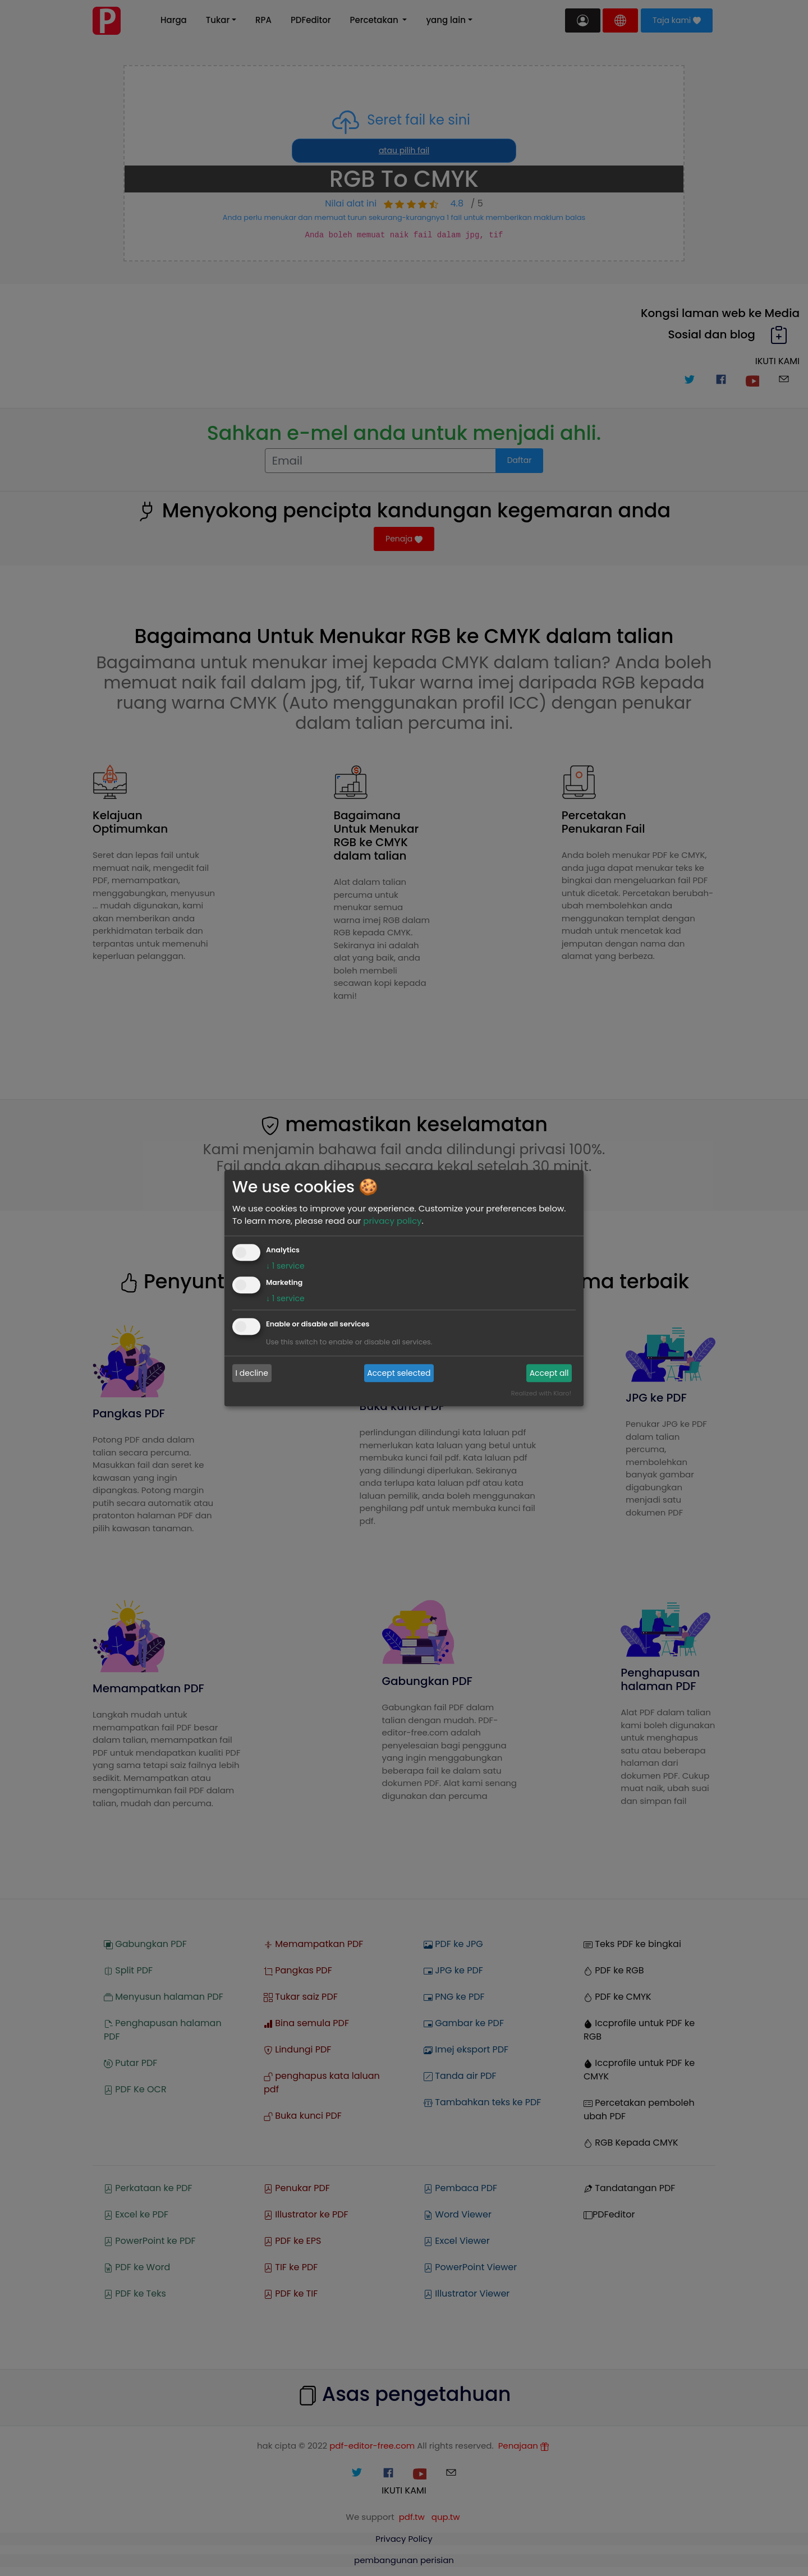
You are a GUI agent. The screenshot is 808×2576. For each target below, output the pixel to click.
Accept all (549, 1373)
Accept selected (398, 1373)
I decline (252, 1373)
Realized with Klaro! (541, 1393)
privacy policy (392, 1221)
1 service (285, 1265)
